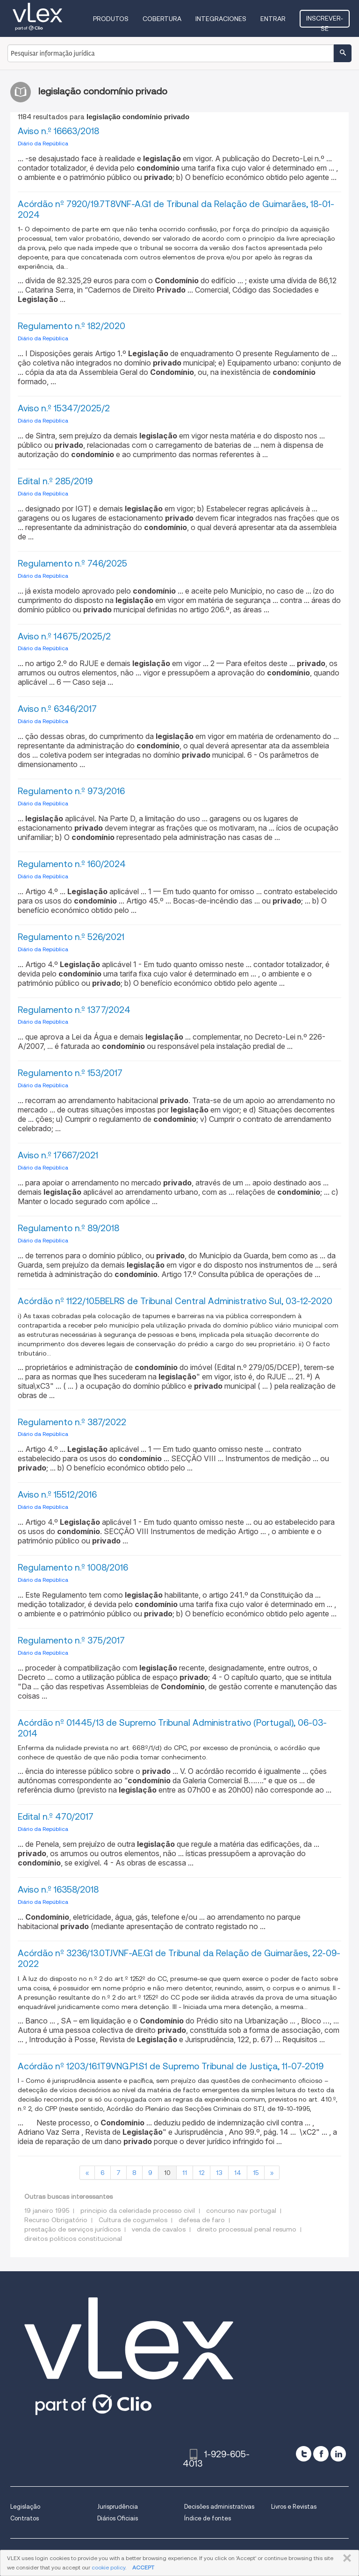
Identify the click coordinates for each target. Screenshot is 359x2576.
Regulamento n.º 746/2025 (72, 563)
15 (255, 2172)
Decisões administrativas (219, 2506)
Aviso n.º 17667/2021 (58, 1155)
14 (237, 2172)
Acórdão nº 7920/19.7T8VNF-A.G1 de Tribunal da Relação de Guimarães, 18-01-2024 (176, 209)
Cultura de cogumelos (133, 2220)
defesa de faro (202, 2220)
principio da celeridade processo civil (137, 2210)
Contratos (24, 2518)
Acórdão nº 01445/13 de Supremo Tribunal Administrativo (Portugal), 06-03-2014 (172, 1728)
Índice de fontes (207, 2518)
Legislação (25, 2506)
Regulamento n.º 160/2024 (72, 864)
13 (219, 2172)
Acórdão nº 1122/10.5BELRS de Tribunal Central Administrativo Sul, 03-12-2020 (175, 1301)
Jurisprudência (117, 2506)
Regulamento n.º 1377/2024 (74, 1010)
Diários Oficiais (117, 2518)
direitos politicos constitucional (73, 2238)
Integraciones (220, 18)
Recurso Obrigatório (55, 2220)
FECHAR (345, 2558)
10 (167, 2172)
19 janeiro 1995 (46, 2210)
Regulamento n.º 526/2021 (71, 937)
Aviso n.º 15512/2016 (57, 1495)
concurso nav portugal (241, 2210)
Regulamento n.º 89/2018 (68, 1228)
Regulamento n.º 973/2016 (71, 791)
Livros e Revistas (293, 2506)
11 (184, 2172)
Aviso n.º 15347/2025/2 (64, 408)
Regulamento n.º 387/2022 (72, 1422)
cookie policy (108, 2567)
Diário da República (43, 143)
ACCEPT (143, 2567)
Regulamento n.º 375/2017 (71, 1640)
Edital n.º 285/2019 (55, 481)
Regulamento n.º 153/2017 (70, 1073)
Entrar (273, 18)
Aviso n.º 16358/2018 (58, 1889)
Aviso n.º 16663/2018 (58, 131)
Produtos (111, 18)
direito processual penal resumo (246, 2229)
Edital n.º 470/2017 (55, 1817)
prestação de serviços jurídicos (72, 2229)
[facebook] (321, 2453)
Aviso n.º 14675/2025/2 (64, 636)
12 (201, 2172)
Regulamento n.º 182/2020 (71, 326)
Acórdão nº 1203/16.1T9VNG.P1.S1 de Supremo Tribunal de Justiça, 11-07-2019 (170, 2066)
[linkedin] (338, 2453)
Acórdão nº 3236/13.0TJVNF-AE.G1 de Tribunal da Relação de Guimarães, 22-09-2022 (179, 1958)
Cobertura (162, 18)
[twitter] (303, 2453)
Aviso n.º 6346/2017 (57, 709)
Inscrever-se (324, 21)
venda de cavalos (159, 2229)
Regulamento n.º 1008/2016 (73, 1567)
